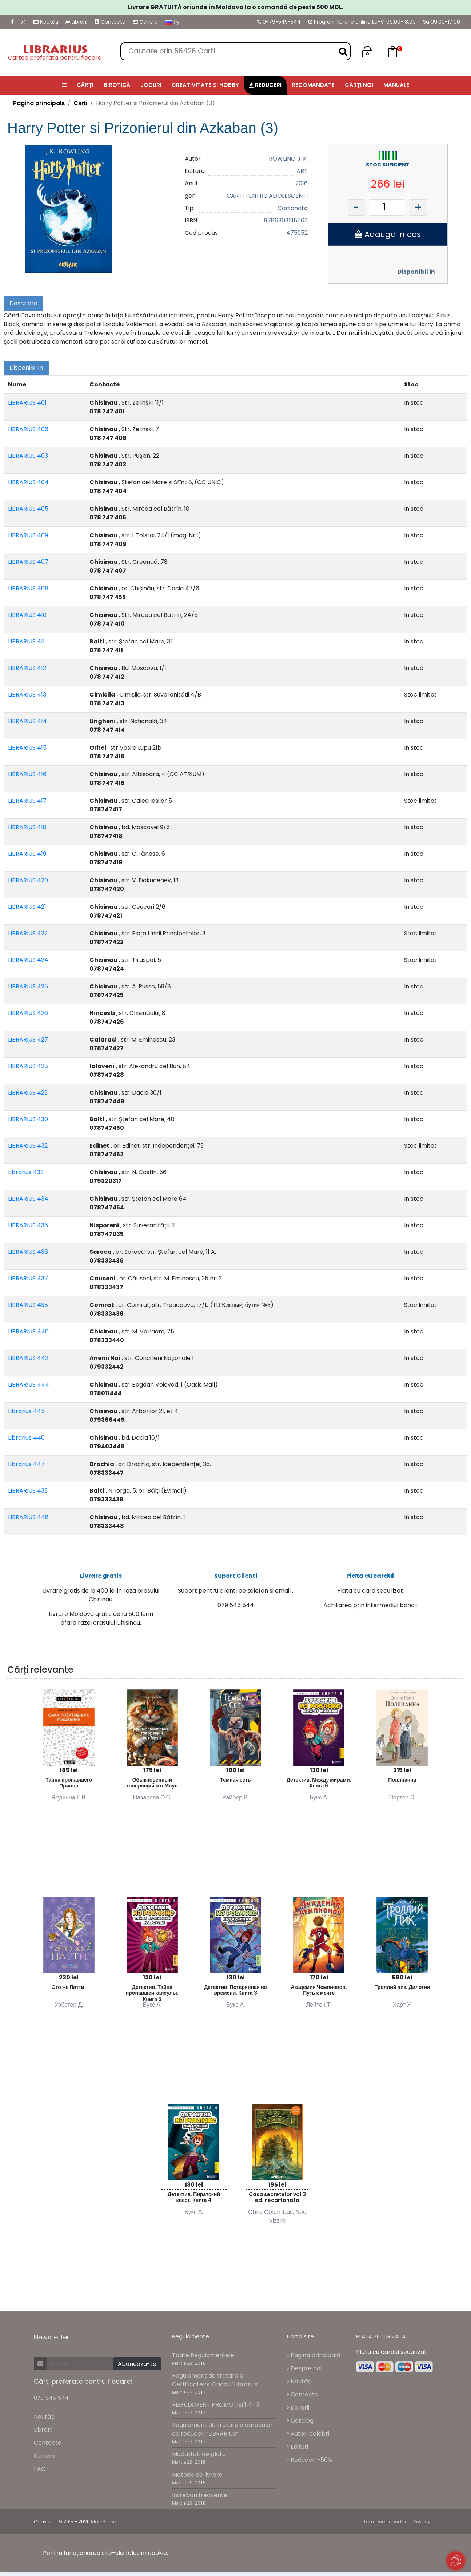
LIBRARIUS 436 (28, 1252)
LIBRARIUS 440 (28, 1331)
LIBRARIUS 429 (28, 1092)
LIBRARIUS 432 (28, 1145)
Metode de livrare (197, 2478)
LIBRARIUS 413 (27, 694)
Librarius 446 (26, 1437)
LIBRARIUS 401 (27, 402)
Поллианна (402, 1783)
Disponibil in (416, 272)
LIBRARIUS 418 (27, 827)
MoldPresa (103, 2525)
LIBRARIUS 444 (28, 1384)
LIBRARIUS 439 (28, 1490)
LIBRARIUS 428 (28, 1066)
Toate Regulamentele (203, 2359)
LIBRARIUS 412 (27, 668)
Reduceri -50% (309, 2463)
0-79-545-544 (279, 21)
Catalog (300, 2424)
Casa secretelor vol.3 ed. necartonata (277, 2201)
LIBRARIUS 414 (27, 721)
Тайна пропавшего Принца (68, 1786)
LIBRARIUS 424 (28, 960)
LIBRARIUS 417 (27, 801)
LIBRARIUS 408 (28, 588)
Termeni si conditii (384, 2525)
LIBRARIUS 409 (28, 535)
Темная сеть (235, 1783)
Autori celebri (308, 2437)
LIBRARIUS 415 (27, 747)
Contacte (110, 21)
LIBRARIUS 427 (28, 1039)
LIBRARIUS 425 (28, 986)
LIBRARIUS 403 (28, 456)
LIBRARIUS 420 (28, 880)
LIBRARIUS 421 (27, 907)
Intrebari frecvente (199, 2499)
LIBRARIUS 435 (28, 1225)
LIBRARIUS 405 (28, 509)
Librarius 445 (26, 1411)
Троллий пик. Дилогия (402, 1990)
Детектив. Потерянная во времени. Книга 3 (235, 1994)
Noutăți (45, 21)
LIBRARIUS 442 (28, 1358)
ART (302, 171)
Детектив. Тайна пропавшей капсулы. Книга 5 (152, 1995)
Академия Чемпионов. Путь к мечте (319, 1994)
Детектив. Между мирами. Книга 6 (319, 1786)
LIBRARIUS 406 (28, 429)
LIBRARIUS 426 (28, 1013)
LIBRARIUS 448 (28, 1517)
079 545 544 (51, 2401)
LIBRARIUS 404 (28, 482)
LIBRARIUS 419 (27, 854)
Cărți (80, 103)
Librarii (76, 21)
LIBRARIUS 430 (28, 1119)
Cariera (145, 21)
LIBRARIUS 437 (28, 1278)
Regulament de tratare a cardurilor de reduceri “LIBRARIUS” (222, 2433)
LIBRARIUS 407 (28, 562)
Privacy (421, 2525)
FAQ (40, 2472)
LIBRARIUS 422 (28, 933)
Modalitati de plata (199, 2458)
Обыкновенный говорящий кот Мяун (152, 1786)
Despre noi (304, 2372)
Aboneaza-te (137, 2368)
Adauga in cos (388, 234)
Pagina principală (39, 103)
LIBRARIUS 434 (28, 1199)
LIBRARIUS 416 (27, 774)
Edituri (297, 2450)
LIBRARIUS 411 (26, 641)
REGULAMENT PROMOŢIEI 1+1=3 (215, 2408)
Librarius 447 (26, 1464)
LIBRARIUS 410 (27, 615)
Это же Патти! (69, 1990)
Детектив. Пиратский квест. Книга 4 (194, 2201)
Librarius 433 (26, 1172)
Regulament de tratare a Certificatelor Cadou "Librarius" (215, 2383)
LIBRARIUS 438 (28, 1305)
